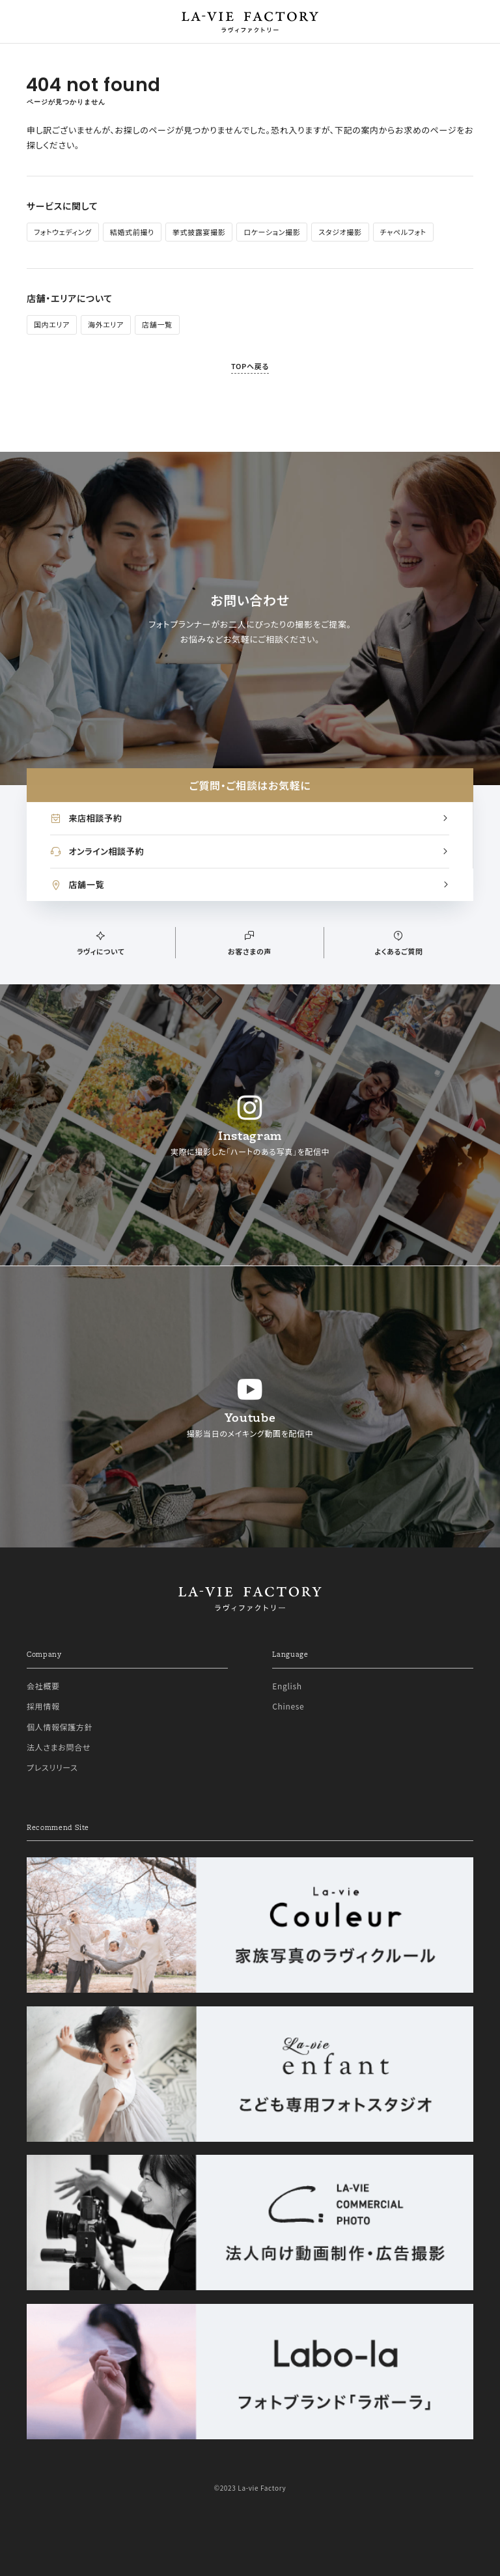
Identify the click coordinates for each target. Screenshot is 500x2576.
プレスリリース (52, 1767)
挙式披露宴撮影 (199, 232)
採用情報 (43, 1705)
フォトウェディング (63, 232)
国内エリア (52, 324)
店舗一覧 (157, 324)
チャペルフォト (403, 232)
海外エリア (106, 324)
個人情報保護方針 (59, 1726)
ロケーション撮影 (271, 232)
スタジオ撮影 (339, 232)
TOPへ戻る (250, 366)
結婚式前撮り (132, 232)
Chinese (288, 1705)
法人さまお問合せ (58, 1746)
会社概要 (43, 1685)
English (286, 1685)
